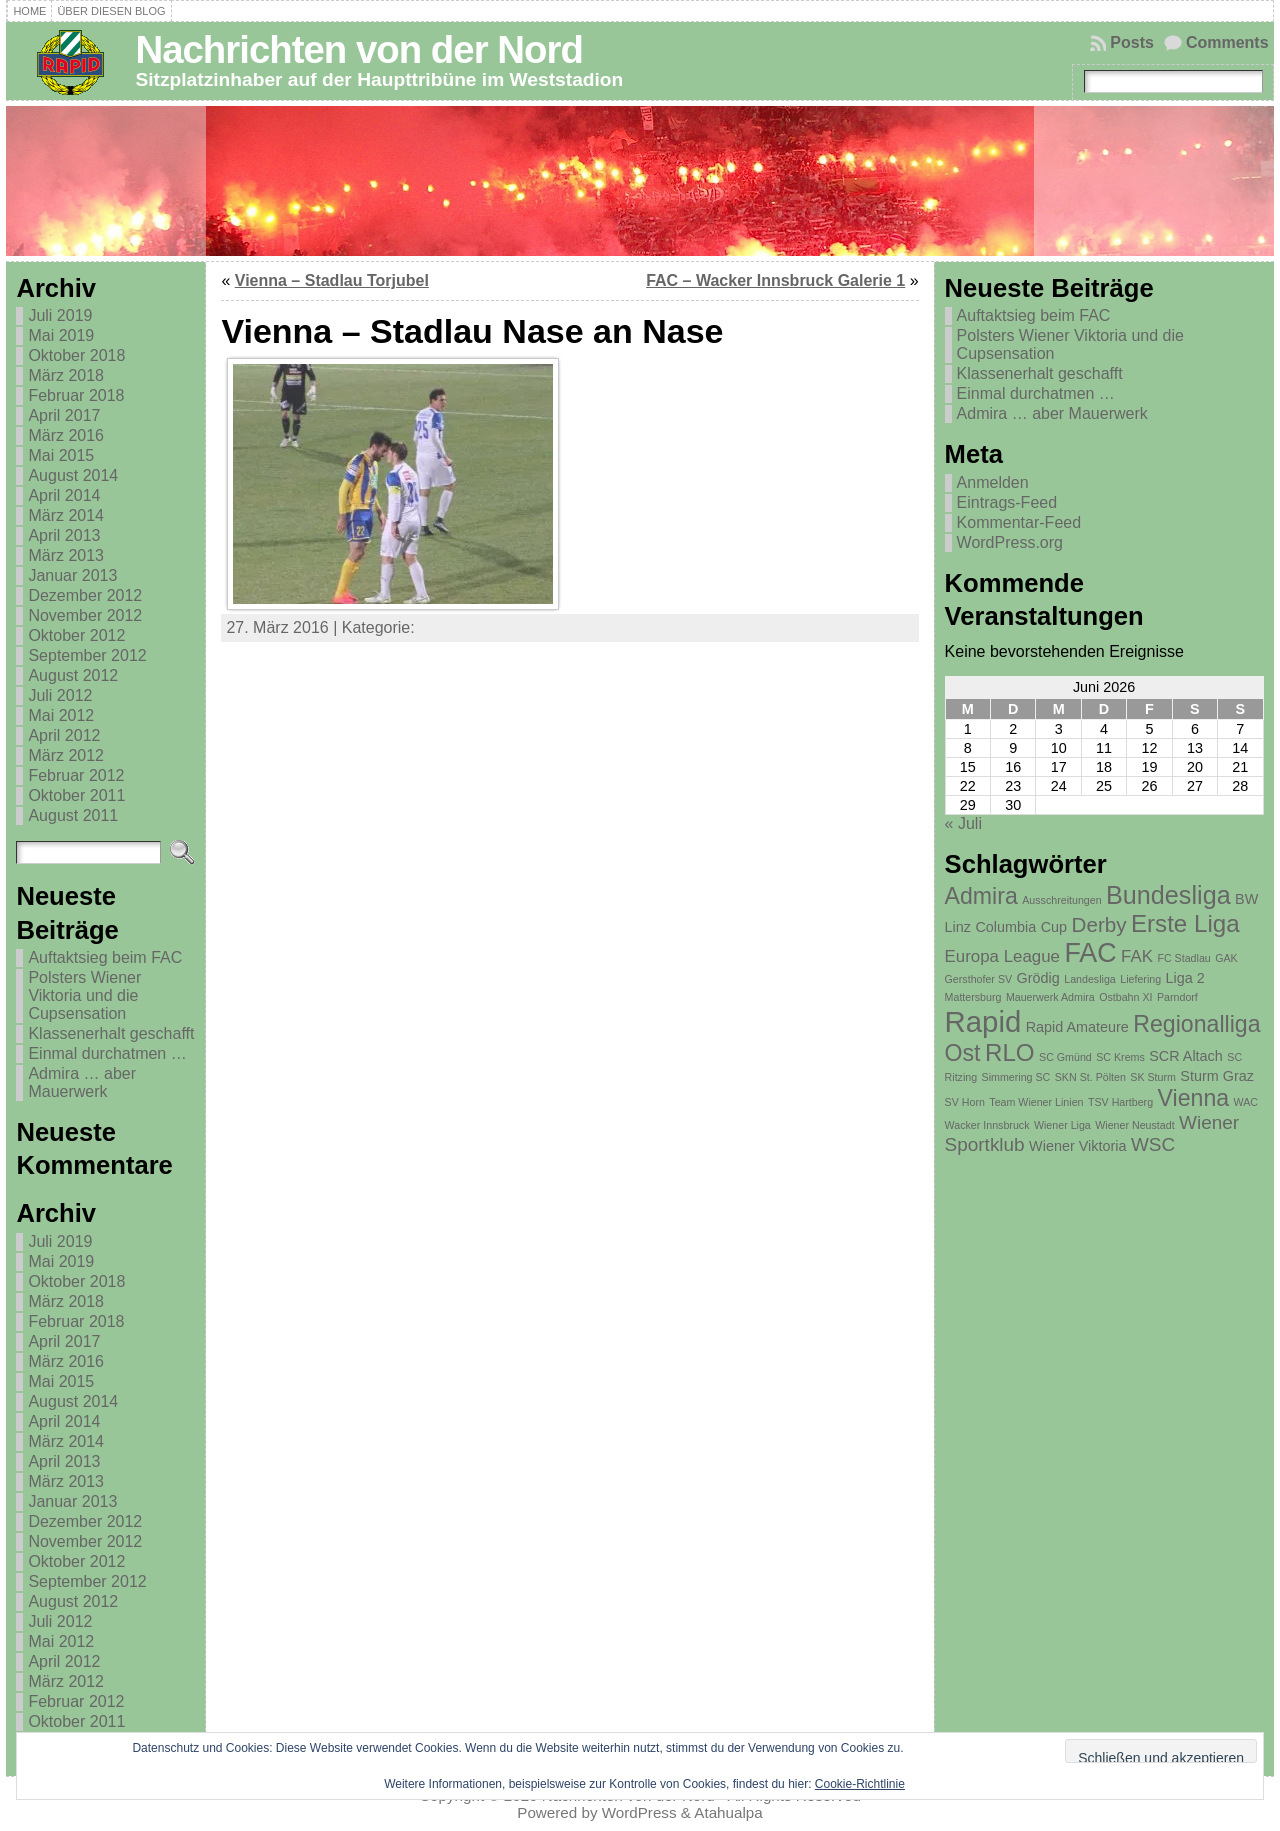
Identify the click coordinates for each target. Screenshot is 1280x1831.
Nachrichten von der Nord (358, 49)
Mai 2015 (61, 455)
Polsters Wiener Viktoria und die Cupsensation (84, 995)
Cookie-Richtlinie (860, 1784)
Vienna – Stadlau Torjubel (332, 280)
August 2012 (73, 675)
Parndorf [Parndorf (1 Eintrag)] (1177, 997)
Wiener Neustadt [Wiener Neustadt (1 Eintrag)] (1134, 1125)
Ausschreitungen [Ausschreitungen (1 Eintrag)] (1061, 900)
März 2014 (66, 515)
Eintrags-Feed (1007, 502)
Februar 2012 (76, 775)
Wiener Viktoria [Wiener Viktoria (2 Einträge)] (1077, 1146)
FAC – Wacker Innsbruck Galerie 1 (775, 280)
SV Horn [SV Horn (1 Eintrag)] (965, 1102)
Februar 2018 (76, 395)
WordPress (639, 1812)
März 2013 (66, 555)
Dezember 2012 (85, 595)
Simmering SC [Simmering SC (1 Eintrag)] (1016, 1077)
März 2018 (66, 375)
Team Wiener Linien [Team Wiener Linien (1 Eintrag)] (1036, 1102)
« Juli (963, 823)
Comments (1227, 42)
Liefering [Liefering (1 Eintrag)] (1140, 979)
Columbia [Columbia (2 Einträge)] (1005, 927)
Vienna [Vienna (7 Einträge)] (1194, 1098)
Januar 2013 (72, 575)
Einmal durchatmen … (107, 1053)
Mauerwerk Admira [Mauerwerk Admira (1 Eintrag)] (1050, 997)
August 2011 (73, 815)
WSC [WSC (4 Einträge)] (1153, 1144)
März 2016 (66, 435)
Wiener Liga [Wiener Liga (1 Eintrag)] (1062, 1125)
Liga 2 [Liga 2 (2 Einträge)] (1185, 978)
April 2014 (64, 495)
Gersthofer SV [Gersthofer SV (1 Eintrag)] (979, 979)
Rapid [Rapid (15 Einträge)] (983, 1021)
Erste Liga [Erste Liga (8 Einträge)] (1185, 923)
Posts (1132, 42)
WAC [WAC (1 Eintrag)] (1246, 1102)
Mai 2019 (61, 335)
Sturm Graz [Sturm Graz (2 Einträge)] (1217, 1076)
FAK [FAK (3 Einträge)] (1137, 956)
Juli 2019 (60, 315)
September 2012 (87, 655)
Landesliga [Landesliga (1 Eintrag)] (1090, 979)
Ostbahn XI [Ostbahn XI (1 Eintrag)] (1125, 997)
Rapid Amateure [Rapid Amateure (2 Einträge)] (1077, 1027)
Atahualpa (728, 1812)
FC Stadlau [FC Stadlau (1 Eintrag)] (1183, 958)
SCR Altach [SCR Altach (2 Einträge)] (1186, 1056)
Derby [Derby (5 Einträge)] (1099, 924)
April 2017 (64, 415)
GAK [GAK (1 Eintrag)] (1226, 958)
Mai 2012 (61, 715)
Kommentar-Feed (1019, 522)
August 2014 (73, 475)
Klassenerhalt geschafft (111, 1033)
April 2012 (64, 735)
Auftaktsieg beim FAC (105, 957)
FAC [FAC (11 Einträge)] (1090, 953)
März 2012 (66, 755)
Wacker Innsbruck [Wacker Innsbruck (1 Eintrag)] (987, 1125)
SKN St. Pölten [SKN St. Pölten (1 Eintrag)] (1090, 1077)
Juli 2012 (60, 695)
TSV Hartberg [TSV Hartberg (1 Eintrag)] (1120, 1102)
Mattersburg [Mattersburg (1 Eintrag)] (973, 997)
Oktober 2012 (76, 635)
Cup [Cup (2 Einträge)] (1054, 927)
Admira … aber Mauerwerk (82, 1082)
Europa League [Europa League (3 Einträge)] (1002, 956)
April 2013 (64, 535)
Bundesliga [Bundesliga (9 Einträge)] (1168, 895)
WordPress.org (1010, 542)
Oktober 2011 (76, 795)
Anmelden (993, 482)
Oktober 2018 (76, 355)
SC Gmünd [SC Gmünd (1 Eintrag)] (1065, 1057)
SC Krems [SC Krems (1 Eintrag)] (1120, 1057)
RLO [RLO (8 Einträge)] (1010, 1052)
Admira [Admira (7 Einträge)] (981, 896)
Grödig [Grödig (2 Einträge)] (1038, 978)
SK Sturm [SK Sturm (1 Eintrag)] (1153, 1077)
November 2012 (85, 615)
